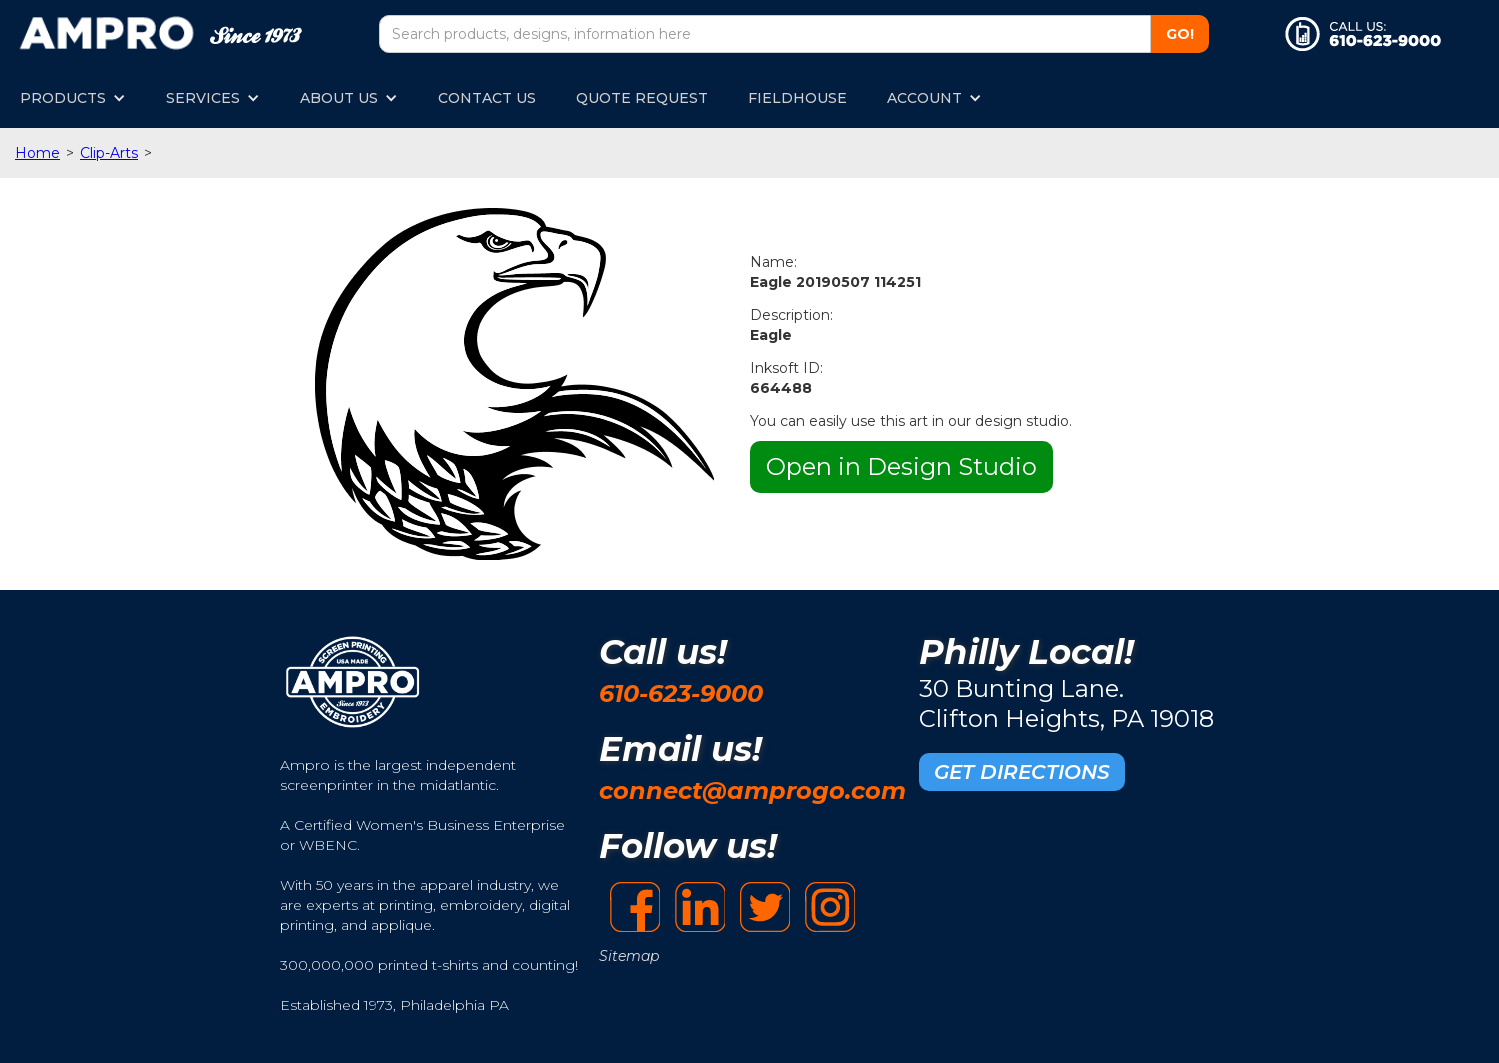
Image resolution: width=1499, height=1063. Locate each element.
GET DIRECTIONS (1022, 772)
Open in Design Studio (901, 466)
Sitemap (629, 956)
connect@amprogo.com (752, 790)
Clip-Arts (109, 153)
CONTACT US (487, 98)
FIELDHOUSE (797, 98)
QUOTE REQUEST (642, 98)
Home (37, 153)
